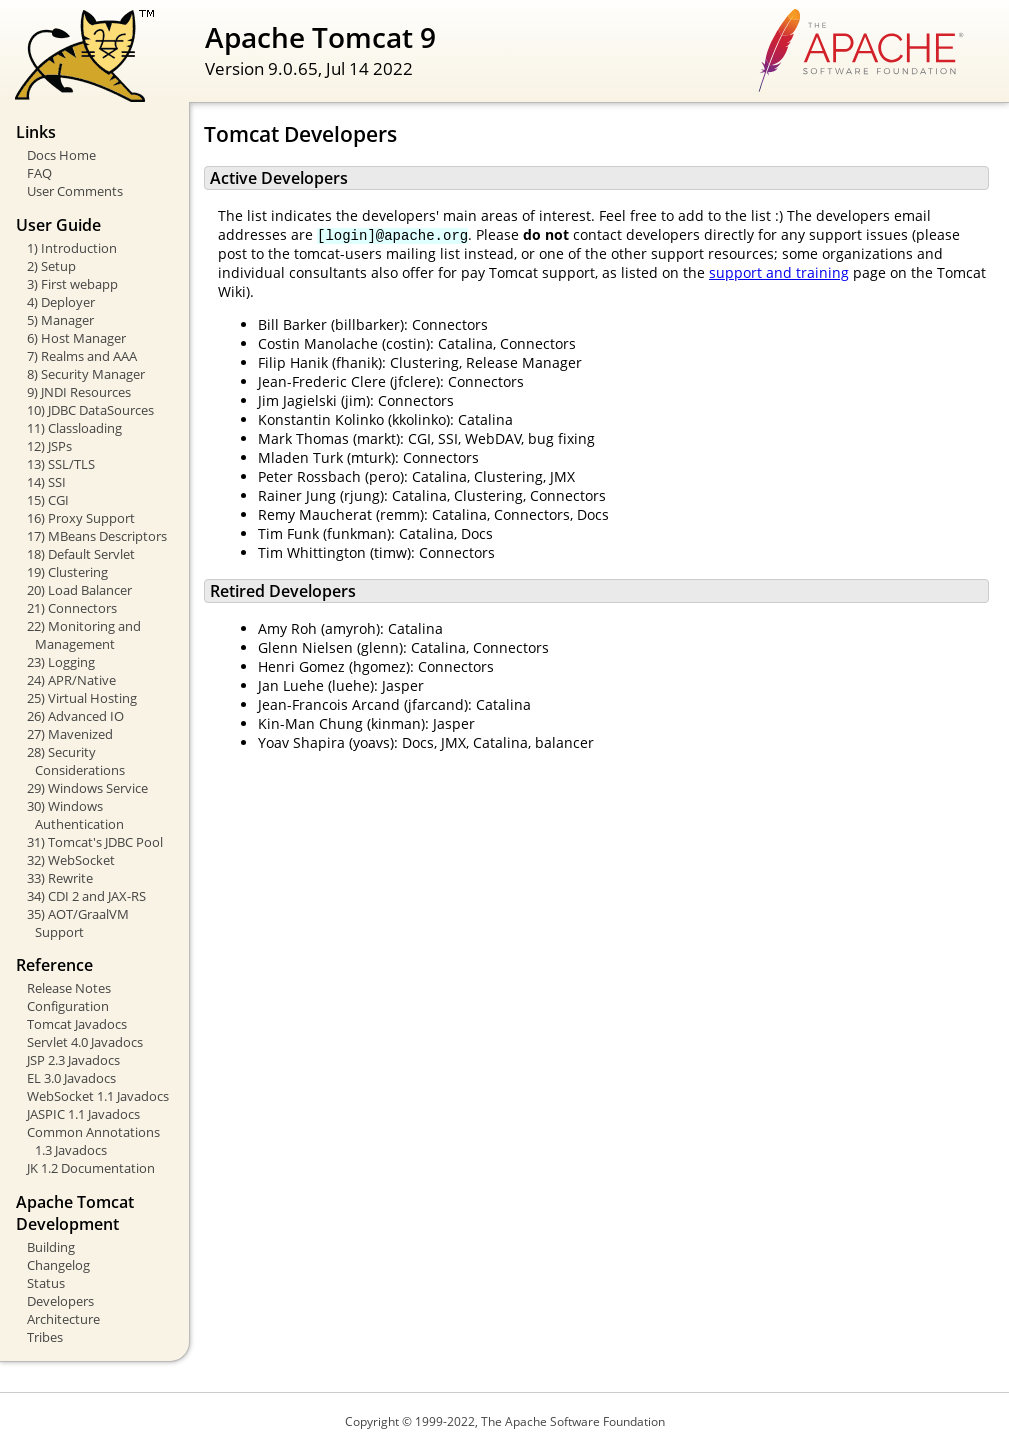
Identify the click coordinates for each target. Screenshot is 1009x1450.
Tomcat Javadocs (77, 1024)
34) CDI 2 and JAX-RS (86, 896)
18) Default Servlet (81, 554)
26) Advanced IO (75, 716)
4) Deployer (61, 302)
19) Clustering (67, 572)
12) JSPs (49, 446)
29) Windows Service (87, 788)
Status (46, 1283)
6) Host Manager (76, 338)
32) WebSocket (71, 860)
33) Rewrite (60, 878)
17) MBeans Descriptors (97, 536)
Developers (60, 1301)
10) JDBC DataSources (90, 410)
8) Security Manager (86, 374)
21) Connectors (72, 608)
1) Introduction (72, 248)
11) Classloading (74, 428)
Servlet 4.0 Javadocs (85, 1042)
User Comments (75, 191)
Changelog (58, 1265)
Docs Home (61, 155)
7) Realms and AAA (82, 356)
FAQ (39, 173)
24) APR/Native (71, 680)
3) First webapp (72, 284)
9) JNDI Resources (79, 392)
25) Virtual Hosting (82, 698)
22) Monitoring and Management (84, 635)
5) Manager (60, 320)
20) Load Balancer (79, 590)
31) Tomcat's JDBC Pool (95, 842)
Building (51, 1247)
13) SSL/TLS (61, 464)
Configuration (68, 1006)
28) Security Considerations (76, 761)
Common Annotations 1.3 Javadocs (93, 1141)
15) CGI (48, 500)
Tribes (45, 1337)
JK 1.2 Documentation (91, 1168)
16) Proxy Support (81, 518)
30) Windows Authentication (75, 815)
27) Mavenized (70, 734)
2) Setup (51, 266)
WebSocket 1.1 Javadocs (98, 1096)
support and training (779, 272)
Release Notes (69, 988)
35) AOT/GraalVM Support (78, 923)
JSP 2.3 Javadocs (73, 1060)
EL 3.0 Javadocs (71, 1078)
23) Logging (61, 662)
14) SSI (46, 482)
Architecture (63, 1319)
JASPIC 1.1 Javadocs (83, 1114)
